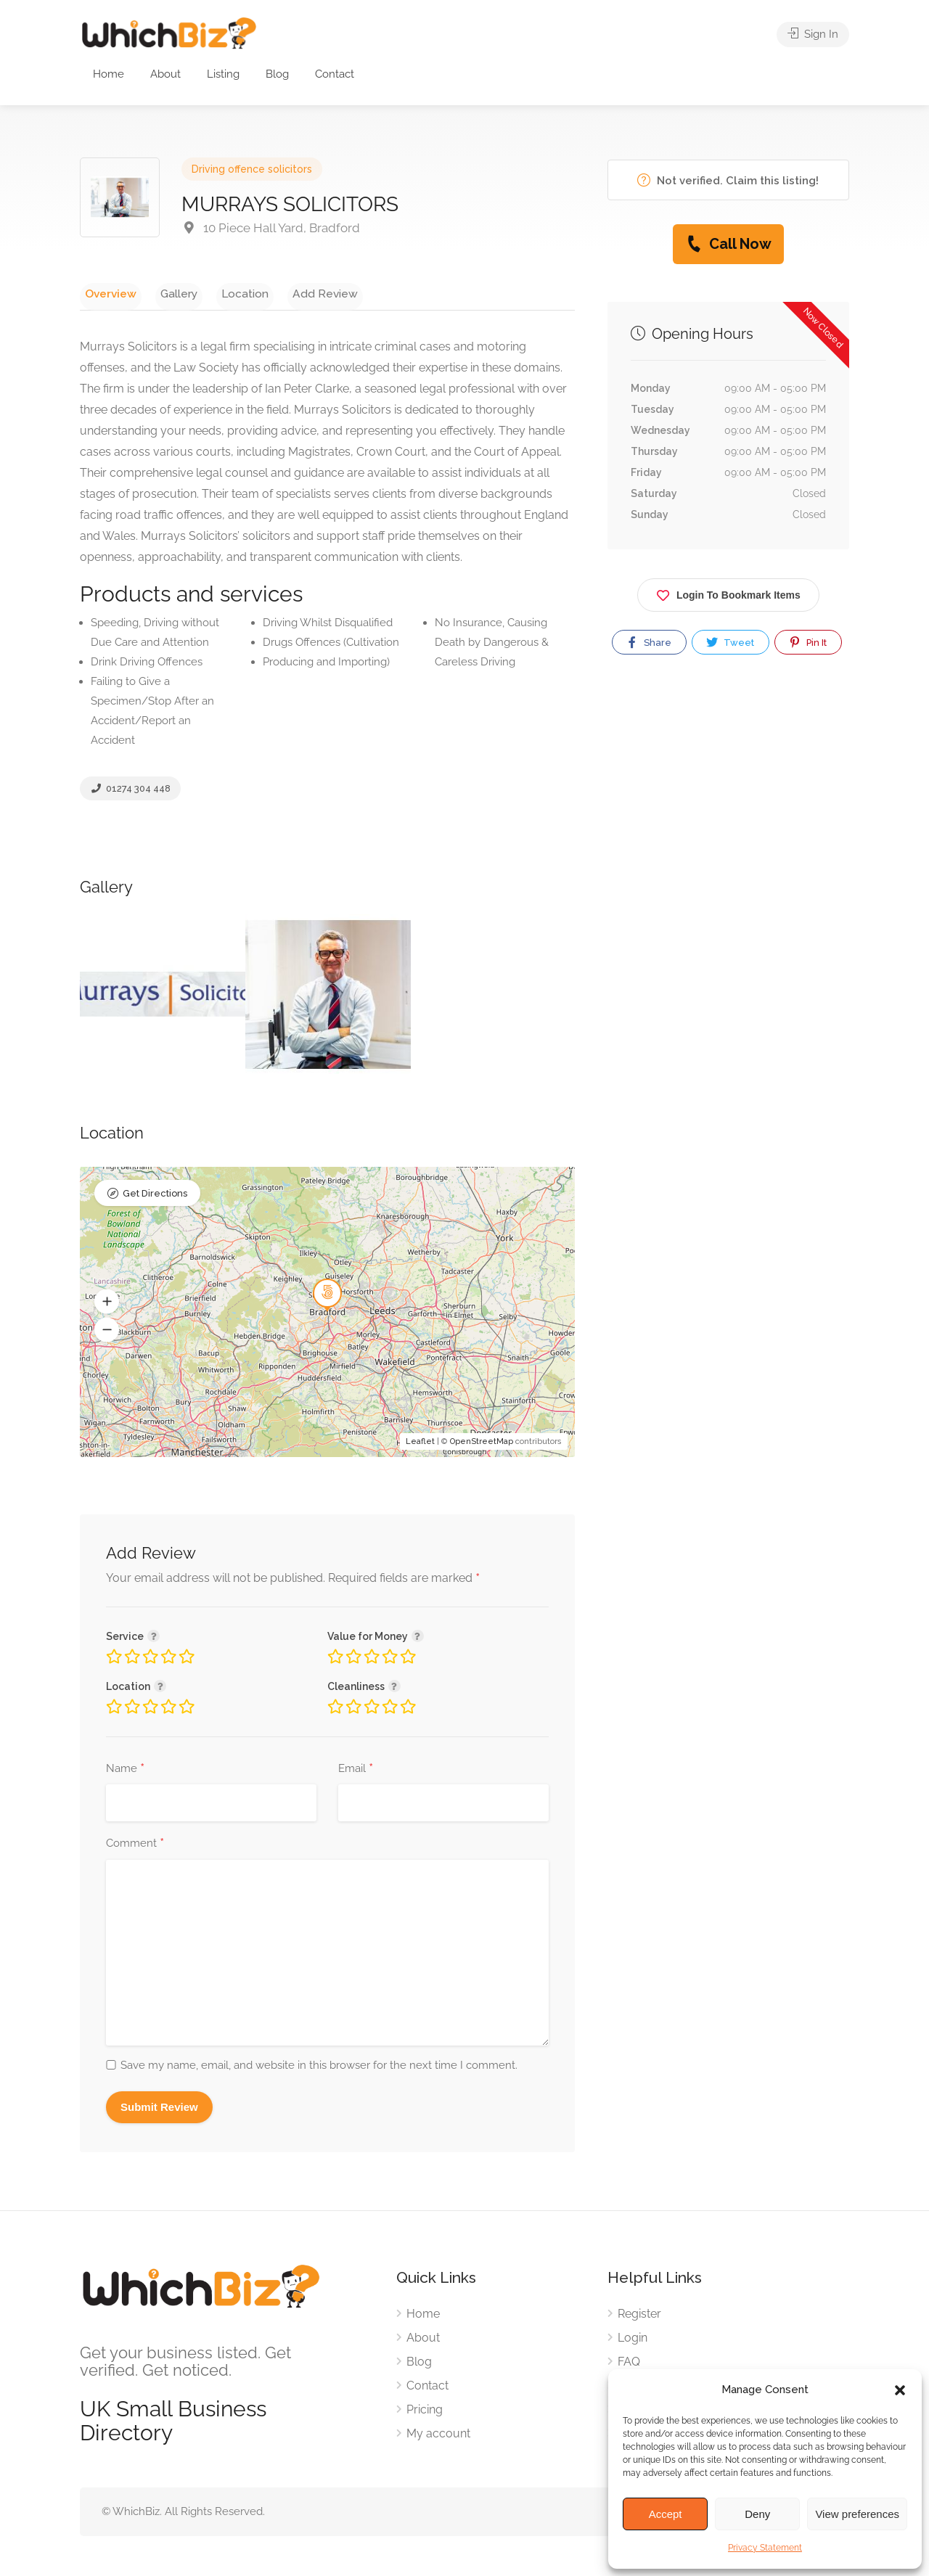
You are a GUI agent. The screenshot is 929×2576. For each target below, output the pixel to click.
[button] (900, 2390)
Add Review (292, 293)
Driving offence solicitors (252, 169)
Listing (223, 74)
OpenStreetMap (481, 1445)
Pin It (807, 642)
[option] (162, 997)
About (165, 74)
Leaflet (420, 1445)
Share (648, 642)
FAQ (629, 2365)
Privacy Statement (765, 2548)
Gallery (164, 293)
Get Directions (155, 1198)
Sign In (812, 36)
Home (108, 74)
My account (438, 2437)
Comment (135, 1847)
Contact (334, 74)
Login (632, 2341)
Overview (105, 293)
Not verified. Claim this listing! (728, 180)
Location (221, 293)
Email (355, 1772)
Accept (665, 2514)
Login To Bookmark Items (728, 592)
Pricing (424, 2413)
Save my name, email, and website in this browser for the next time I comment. (318, 2068)
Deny (757, 2514)
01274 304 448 (130, 792)
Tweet (729, 642)
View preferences (857, 2514)
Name (125, 1772)
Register (639, 2317)
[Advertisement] (728, 822)
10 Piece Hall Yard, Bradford (270, 228)
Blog (277, 74)
